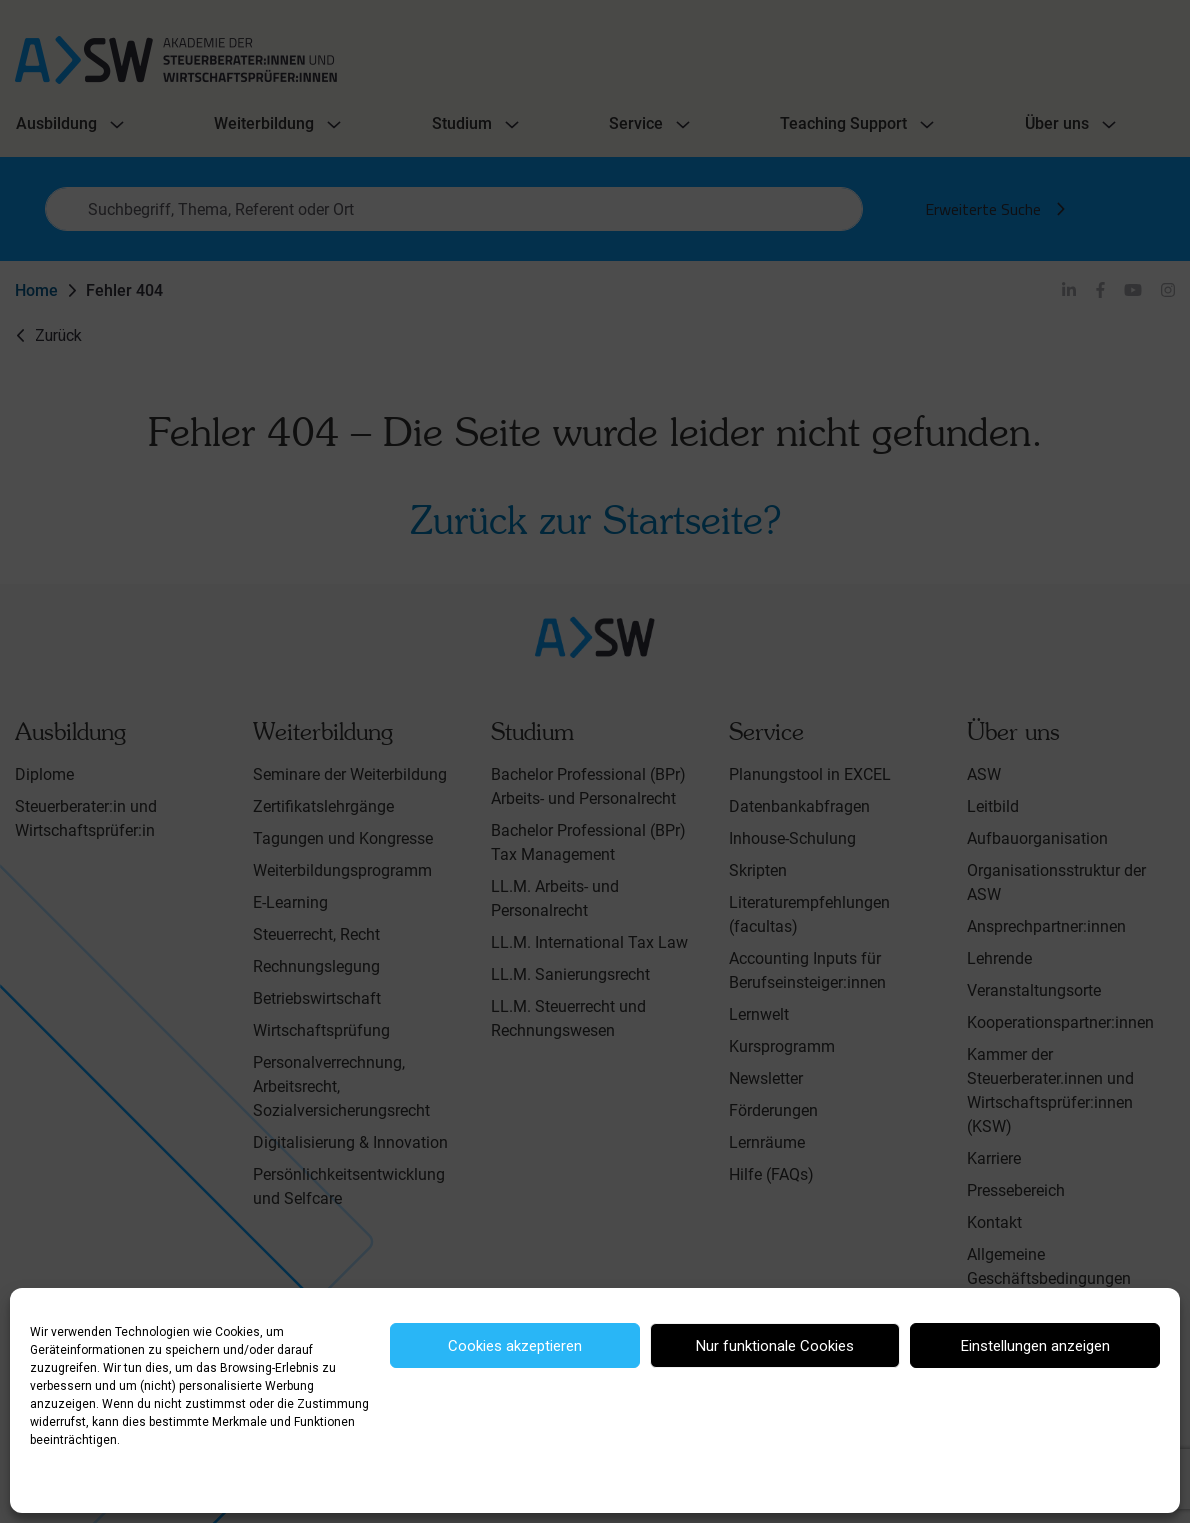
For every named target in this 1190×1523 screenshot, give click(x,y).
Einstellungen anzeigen (1035, 1346)
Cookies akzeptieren (515, 1346)
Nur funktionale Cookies (775, 1346)
